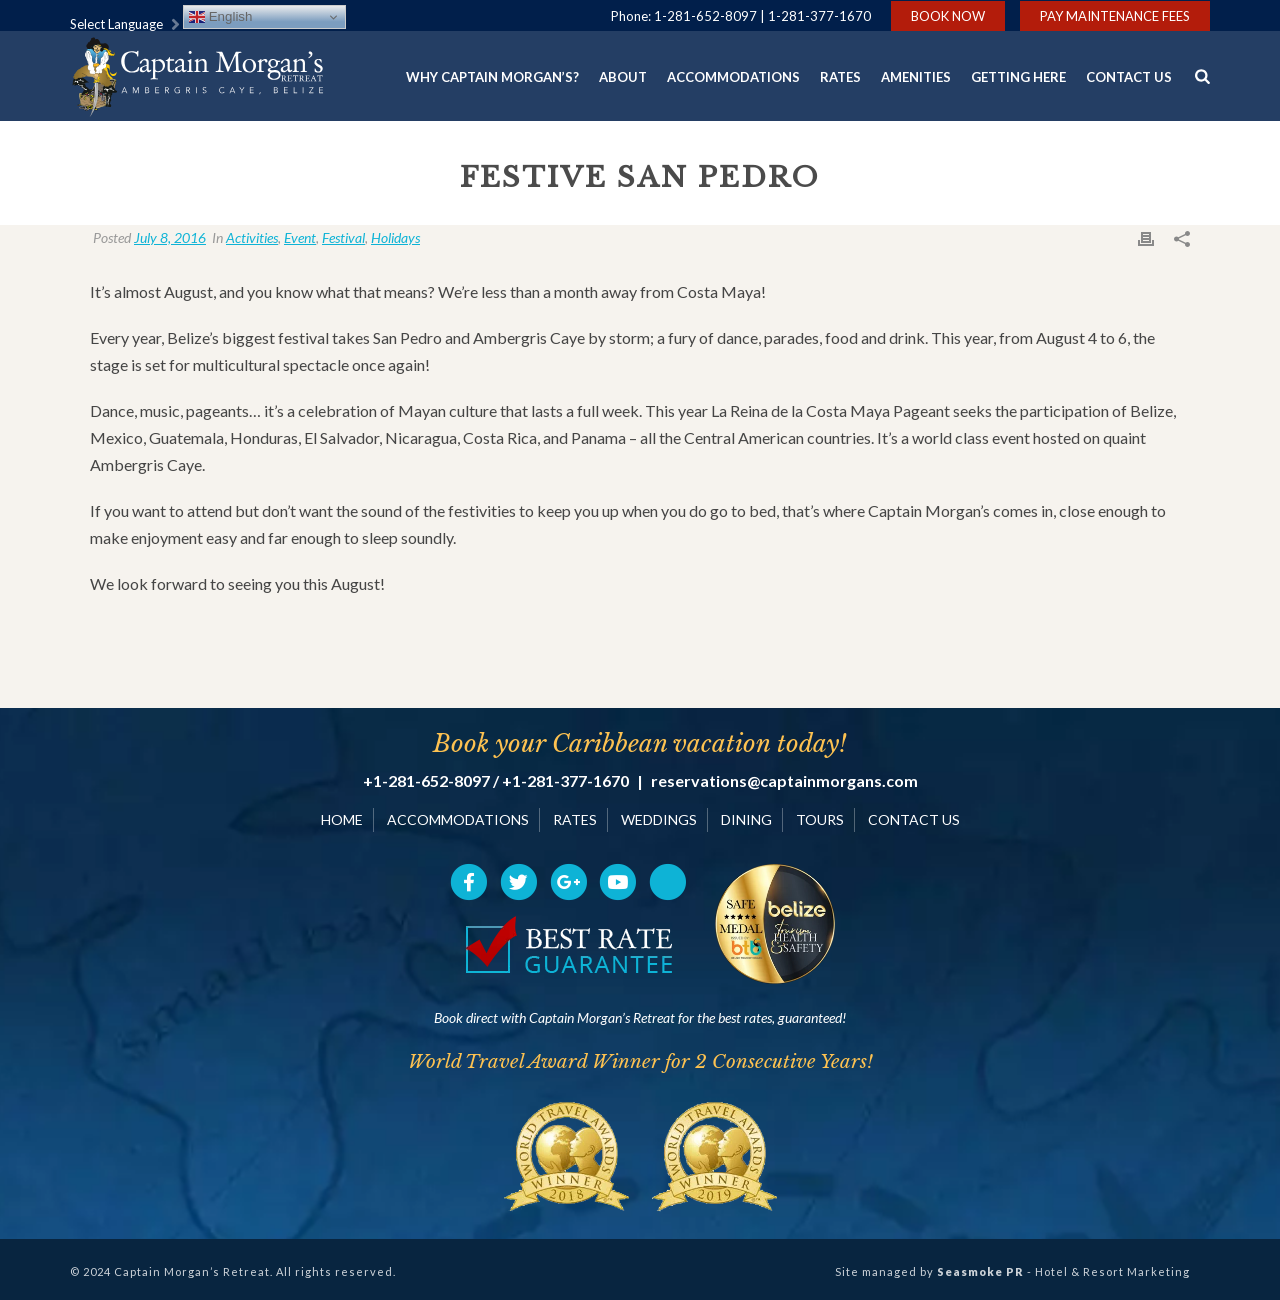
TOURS (820, 819)
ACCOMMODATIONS (458, 819)
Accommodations (733, 77)
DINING (746, 819)
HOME (342, 819)
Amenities (916, 77)
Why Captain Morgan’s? (492, 77)
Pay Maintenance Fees (1115, 16)
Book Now (948, 16)
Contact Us (1129, 77)
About (623, 77)
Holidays (395, 237)
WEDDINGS (659, 819)
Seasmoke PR (980, 1271)
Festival (343, 237)
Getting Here (1018, 77)
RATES (575, 819)
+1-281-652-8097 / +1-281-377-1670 (496, 781)
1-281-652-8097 (705, 16)
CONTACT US (914, 819)
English (220, 17)
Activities (252, 237)
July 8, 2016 (170, 237)
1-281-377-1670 (819, 16)
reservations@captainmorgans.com (784, 781)
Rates (840, 77)
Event (300, 237)
